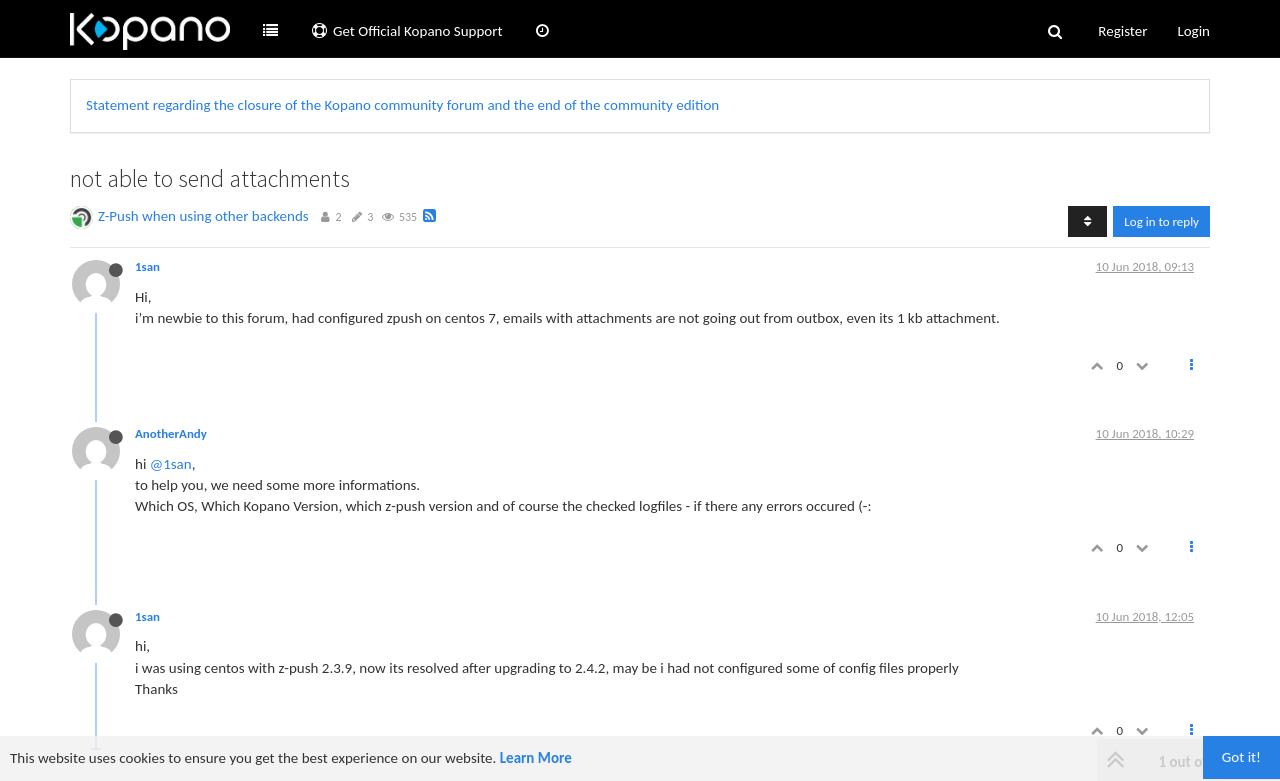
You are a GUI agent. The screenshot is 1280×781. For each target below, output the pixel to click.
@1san (171, 464)
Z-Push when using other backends (203, 216)
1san (147, 266)
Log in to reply (1161, 221)
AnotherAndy (171, 433)
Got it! (1241, 757)
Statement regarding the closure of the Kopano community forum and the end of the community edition (402, 105)
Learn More (536, 758)
